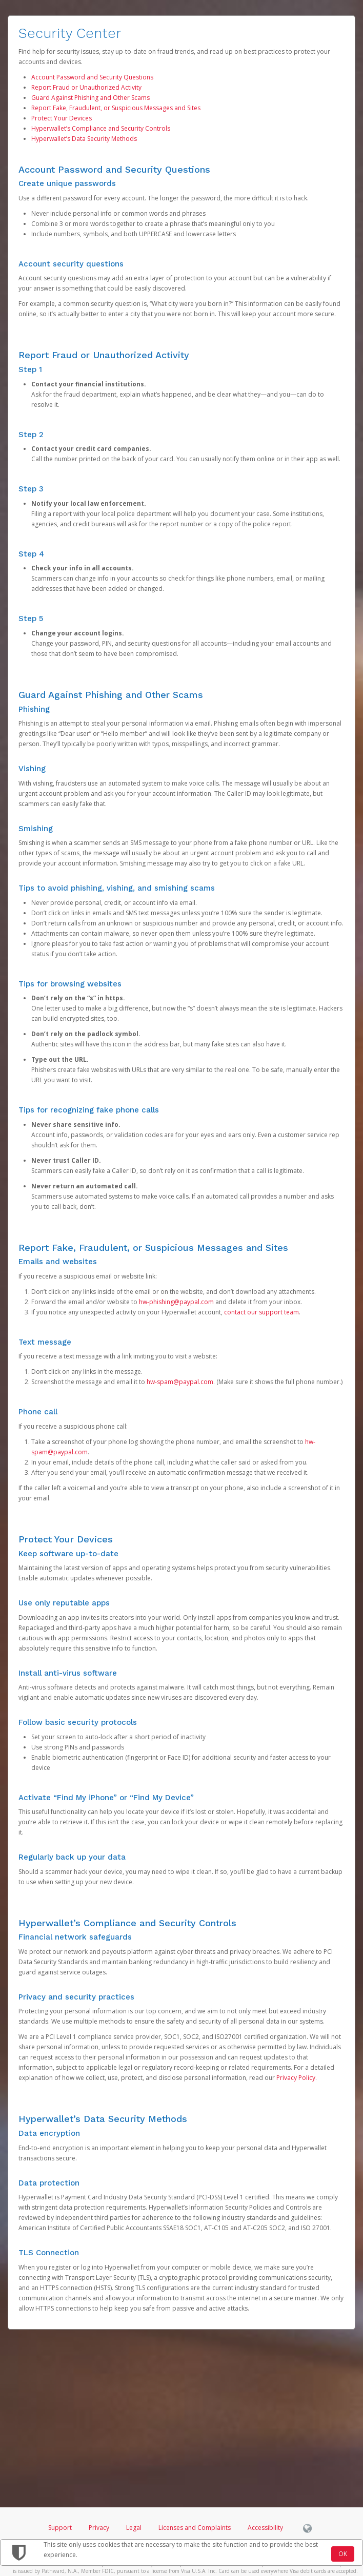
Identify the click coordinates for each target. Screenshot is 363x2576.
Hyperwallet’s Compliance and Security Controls (100, 128)
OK (342, 2553)
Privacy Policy (295, 2077)
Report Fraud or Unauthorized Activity (86, 87)
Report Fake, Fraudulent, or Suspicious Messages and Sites (115, 108)
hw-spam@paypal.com (180, 1381)
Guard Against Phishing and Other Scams (90, 97)
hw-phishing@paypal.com (176, 1301)
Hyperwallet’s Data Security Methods (84, 138)
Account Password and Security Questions (92, 77)
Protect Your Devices (61, 118)
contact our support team (261, 1312)
